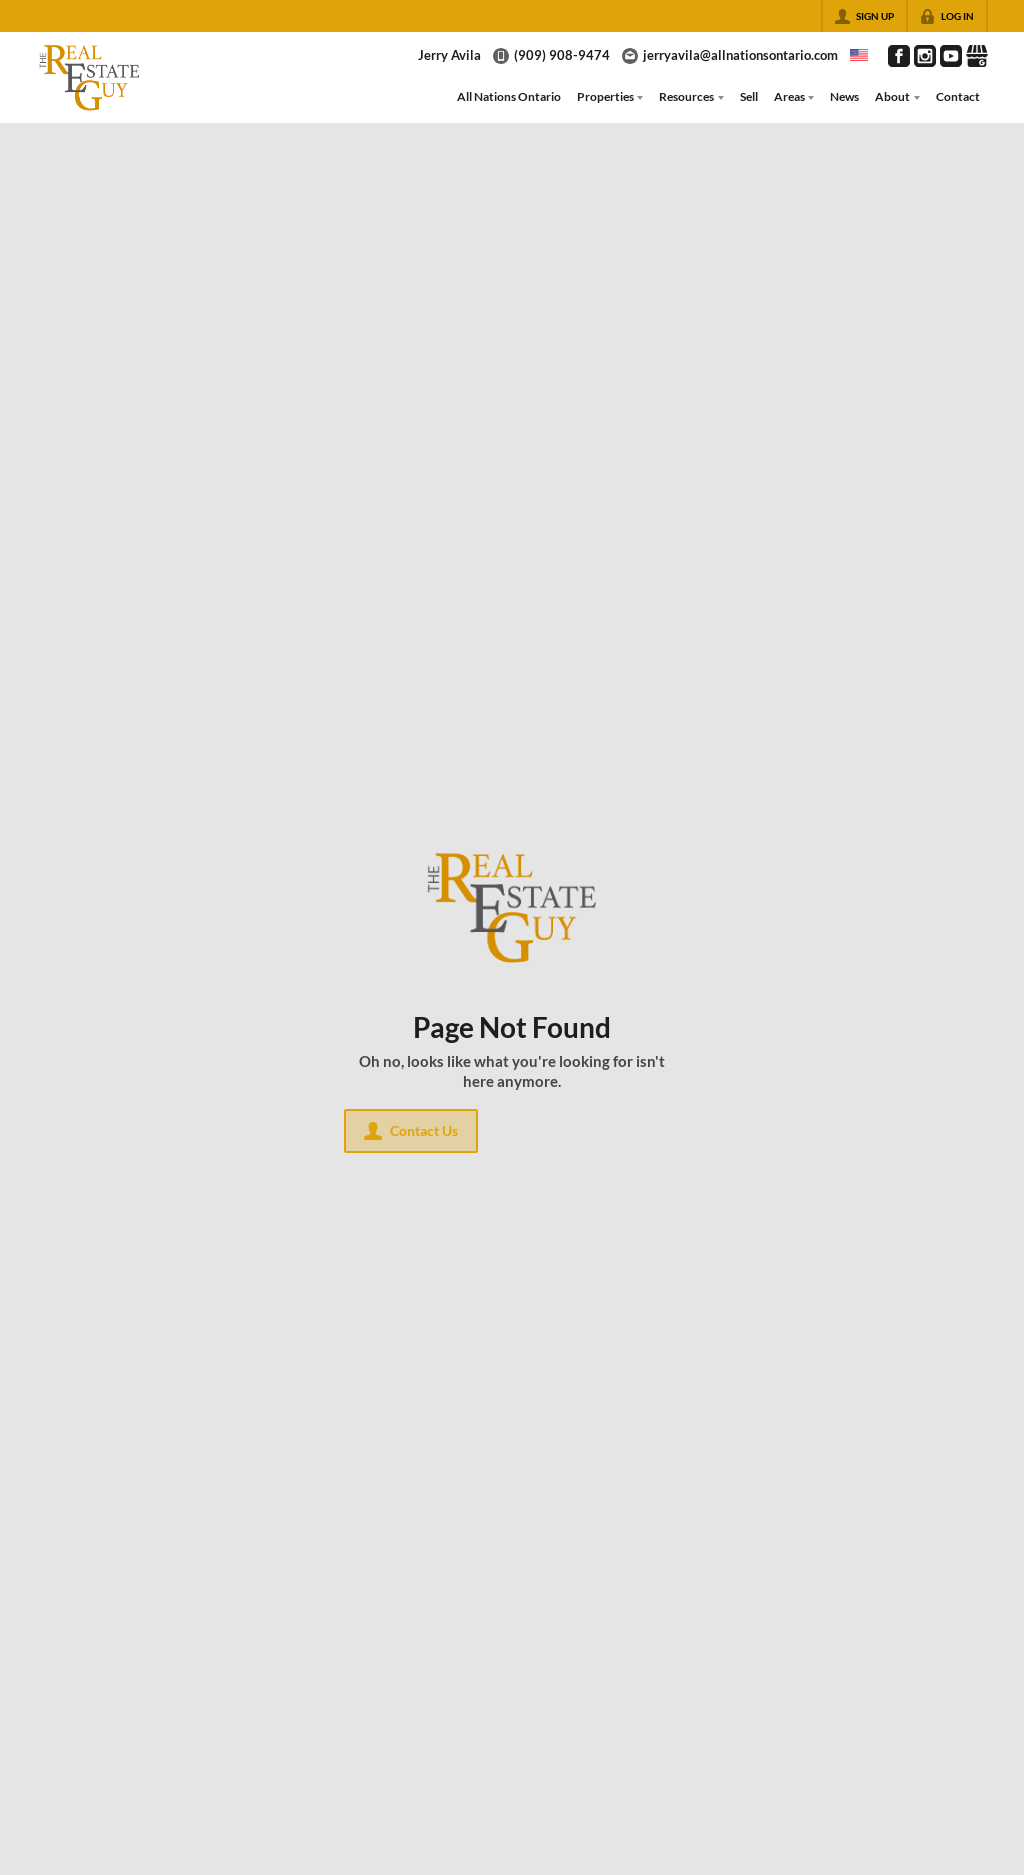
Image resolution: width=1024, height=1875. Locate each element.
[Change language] (859, 55)
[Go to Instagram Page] (925, 56)
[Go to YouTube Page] (951, 56)
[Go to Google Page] (977, 56)
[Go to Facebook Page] (899, 56)
